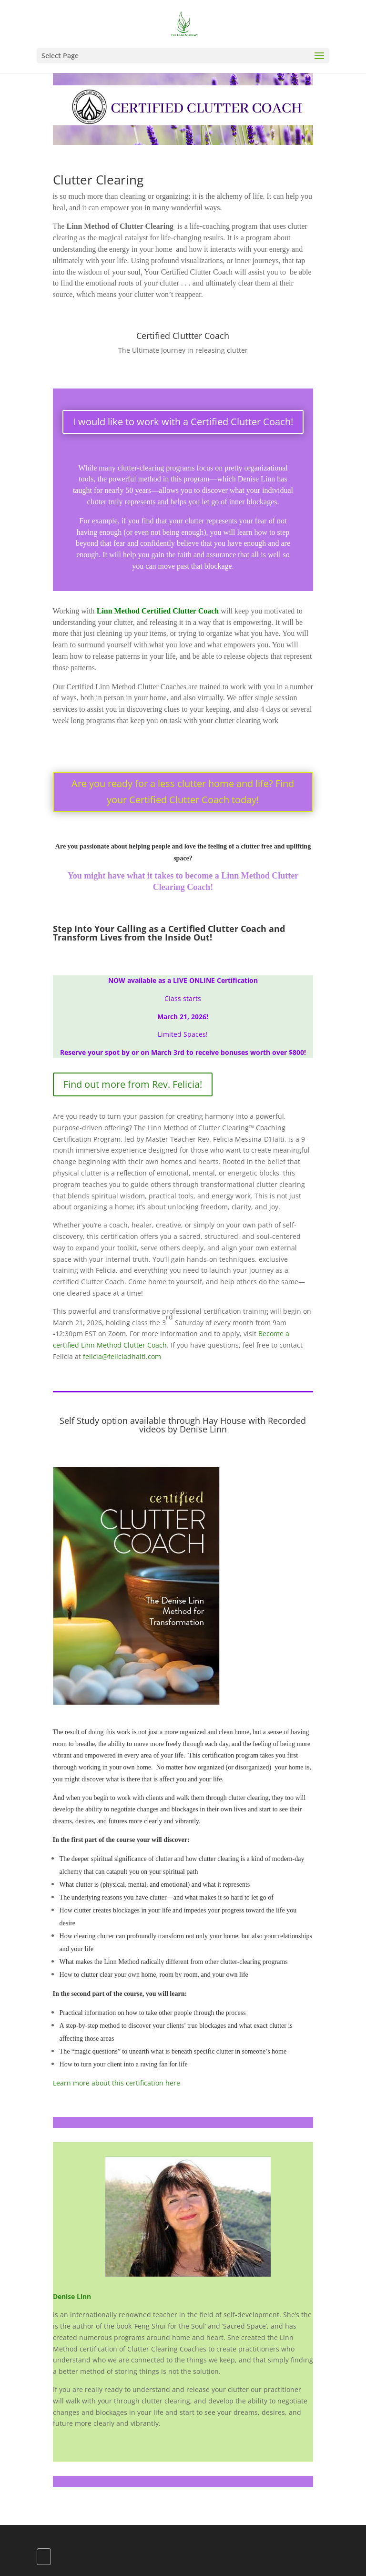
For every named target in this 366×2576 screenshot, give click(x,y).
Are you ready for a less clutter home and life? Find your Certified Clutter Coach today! (182, 791)
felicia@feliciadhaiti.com (122, 1356)
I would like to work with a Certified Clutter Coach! (183, 421)
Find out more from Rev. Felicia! (132, 1084)
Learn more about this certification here (116, 2082)
